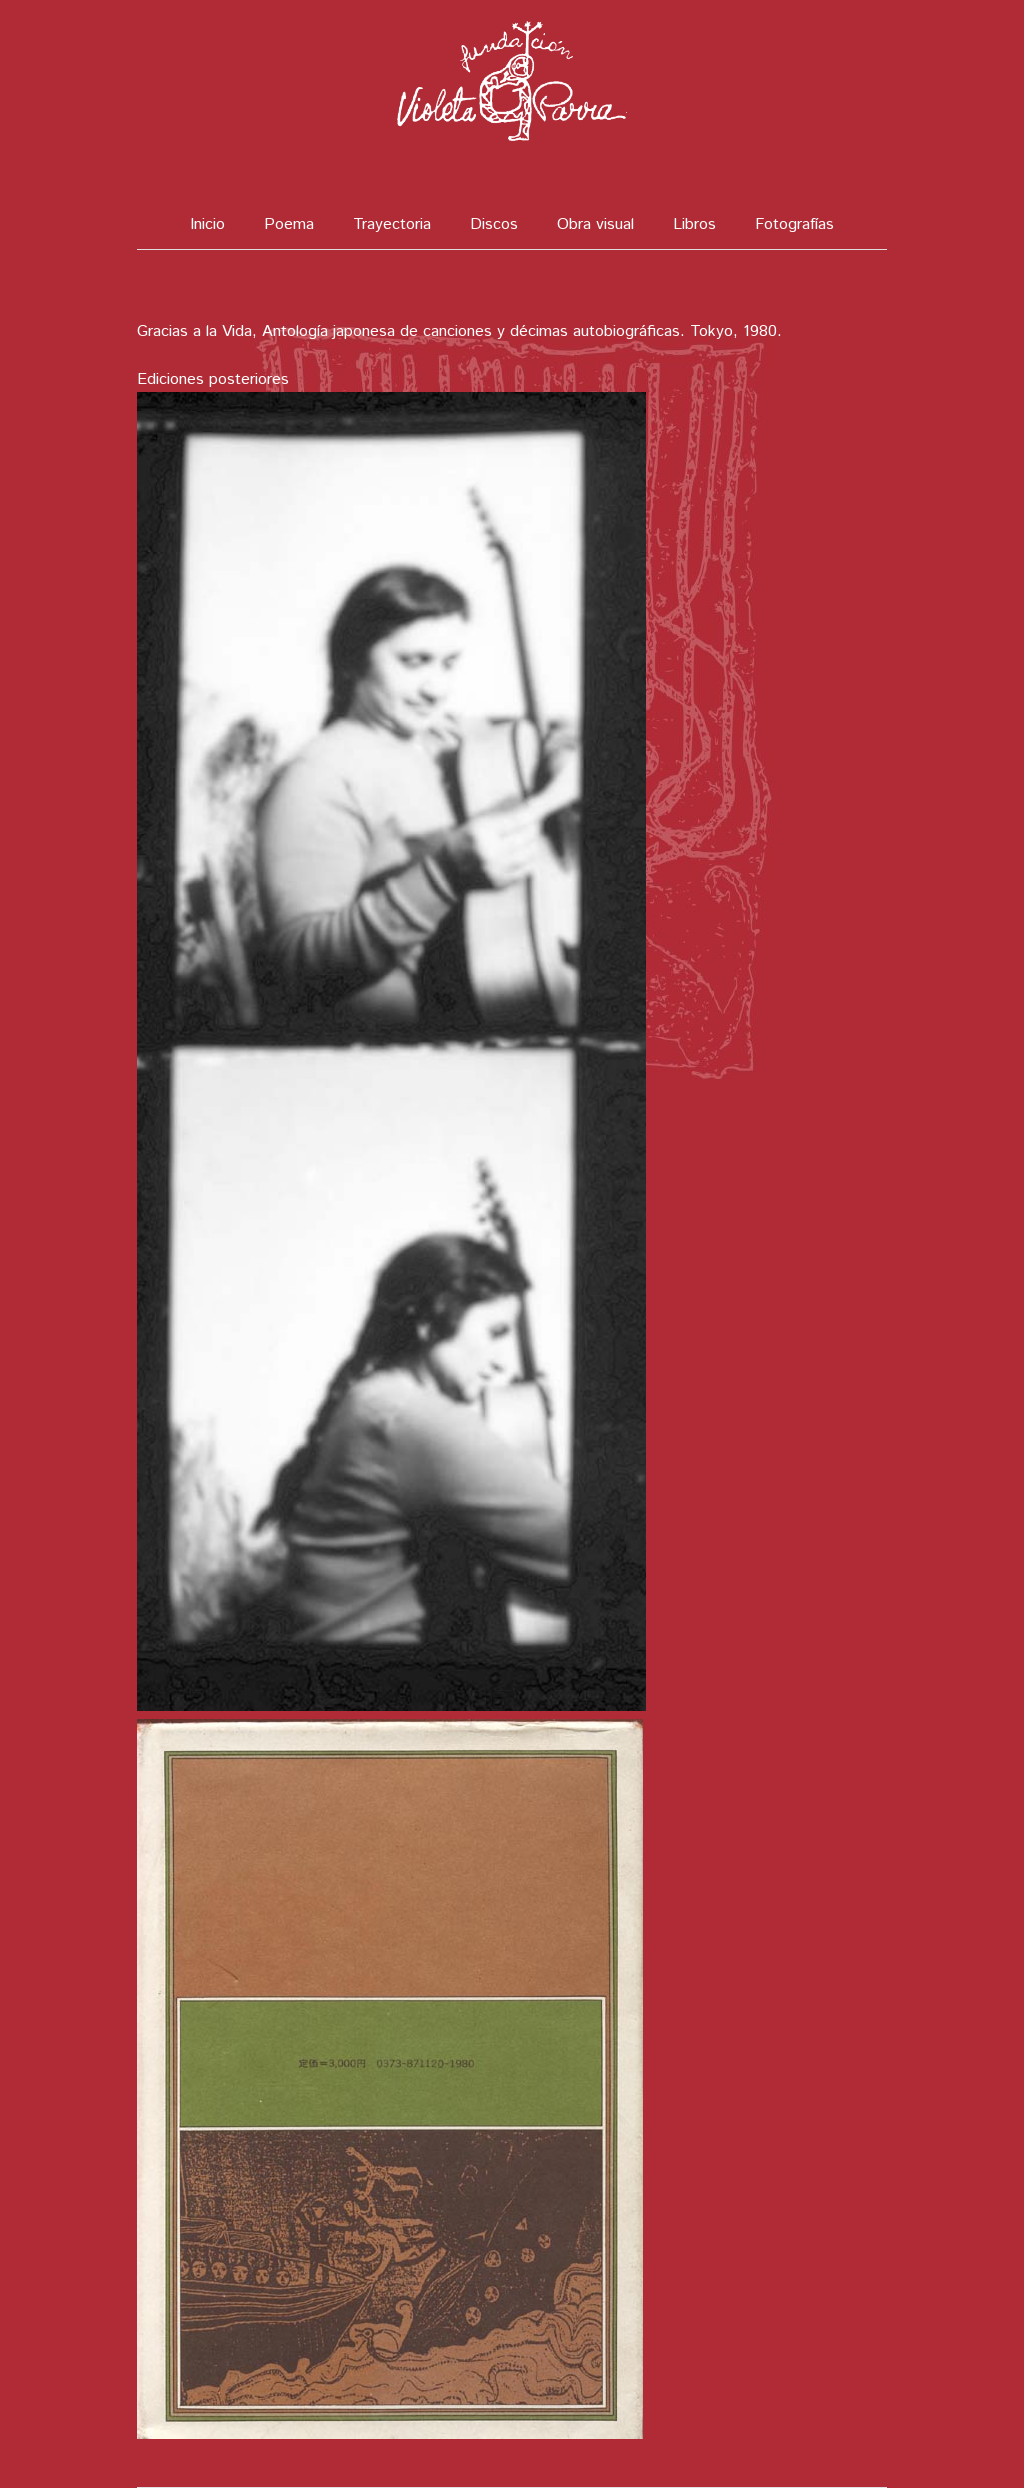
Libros (694, 224)
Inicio (207, 224)
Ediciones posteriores (213, 379)
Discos (494, 224)
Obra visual (595, 224)
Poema (289, 224)
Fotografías (794, 224)
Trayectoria (392, 224)
